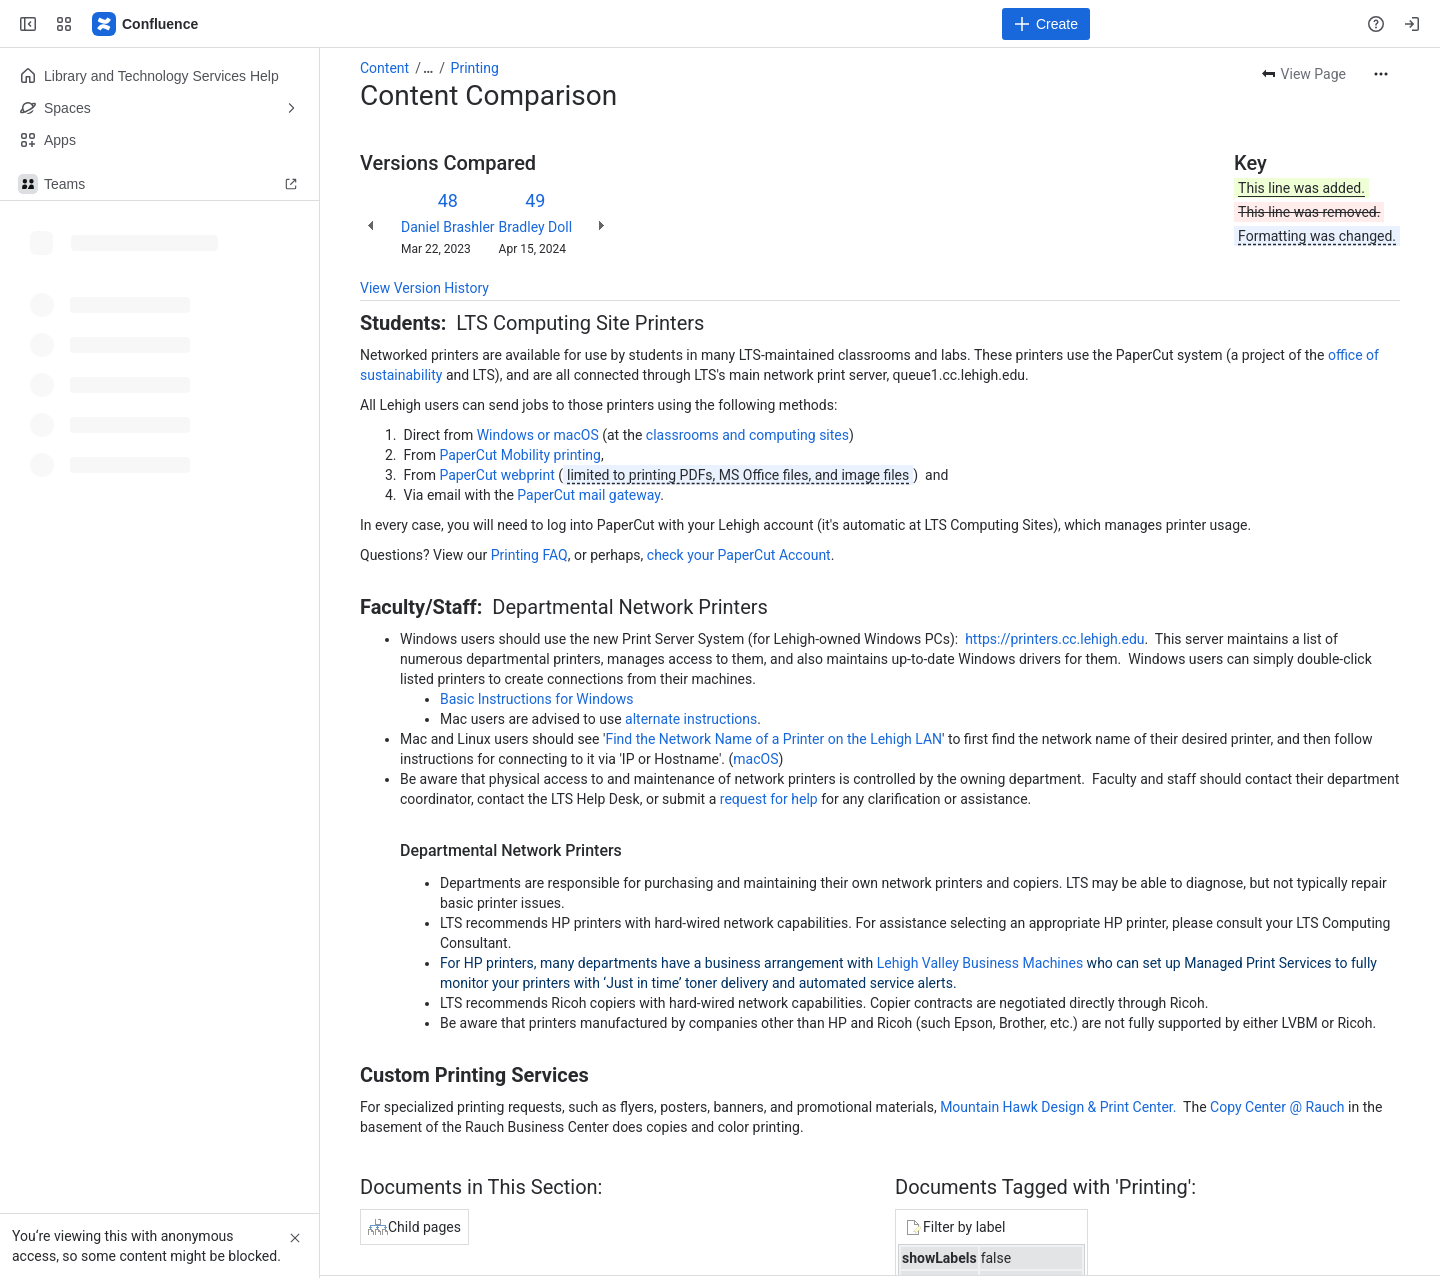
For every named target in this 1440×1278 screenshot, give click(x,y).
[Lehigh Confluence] (146, 24)
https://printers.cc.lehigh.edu (1054, 639)
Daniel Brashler (448, 227)
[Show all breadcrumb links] (428, 68)
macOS (755, 759)
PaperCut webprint (496, 475)
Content (384, 68)
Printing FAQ (529, 555)
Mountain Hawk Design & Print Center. (1058, 1107)
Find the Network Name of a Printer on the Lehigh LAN (773, 739)
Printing (475, 68)
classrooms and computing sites (747, 435)
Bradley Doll (536, 227)
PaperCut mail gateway (588, 495)
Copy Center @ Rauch (1277, 1107)
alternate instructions (691, 719)
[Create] (1046, 24)
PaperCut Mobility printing (520, 455)
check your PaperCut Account (739, 555)
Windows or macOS (538, 435)
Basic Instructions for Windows (537, 699)
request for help (769, 799)
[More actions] (1381, 74)
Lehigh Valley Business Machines (980, 963)
